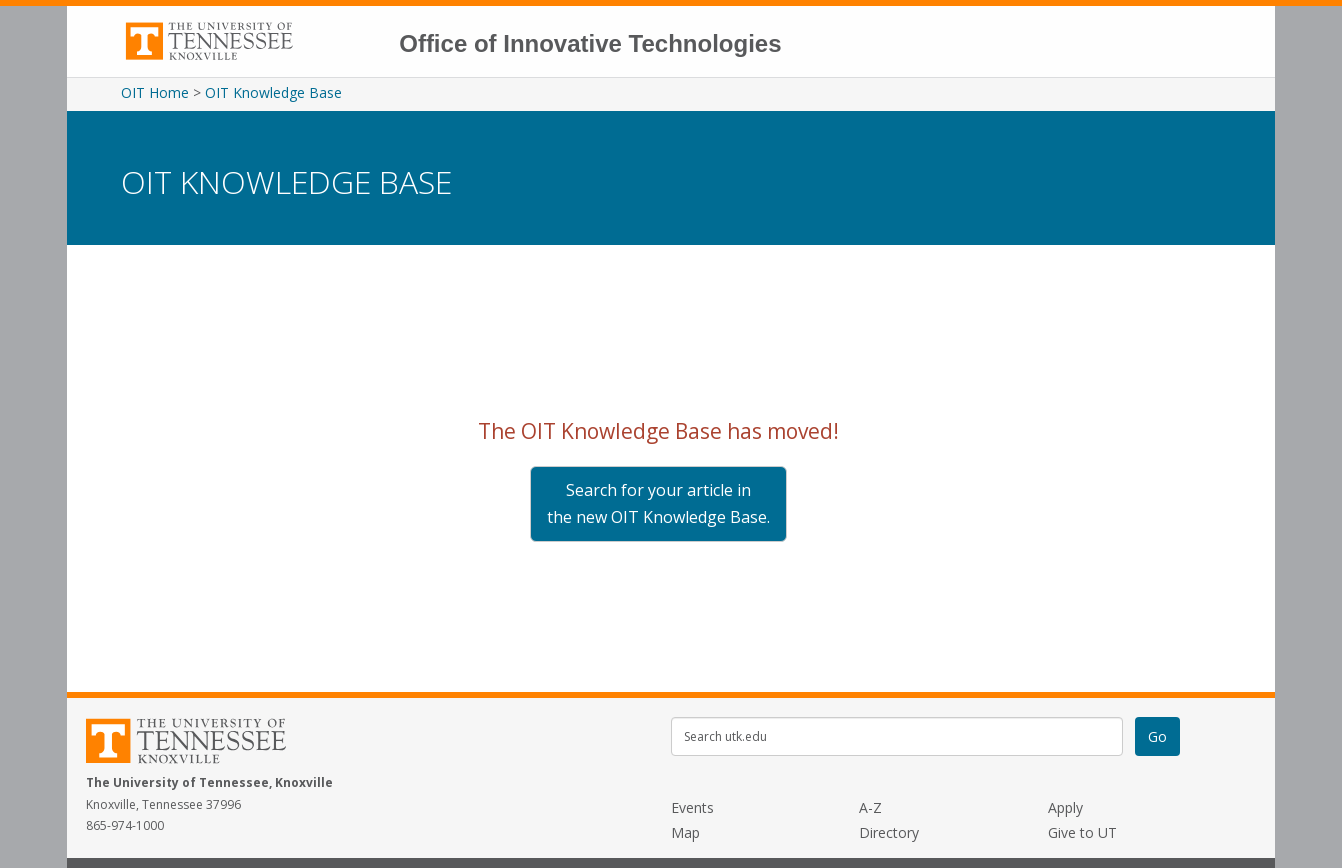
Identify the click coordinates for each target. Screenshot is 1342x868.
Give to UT (1082, 832)
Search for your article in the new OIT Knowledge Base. (658, 503)
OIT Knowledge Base (273, 92)
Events (692, 807)
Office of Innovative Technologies (590, 44)
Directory (889, 832)
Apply (1065, 807)
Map (685, 832)
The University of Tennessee (198, 744)
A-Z (870, 807)
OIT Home (155, 92)
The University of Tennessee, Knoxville (254, 35)
